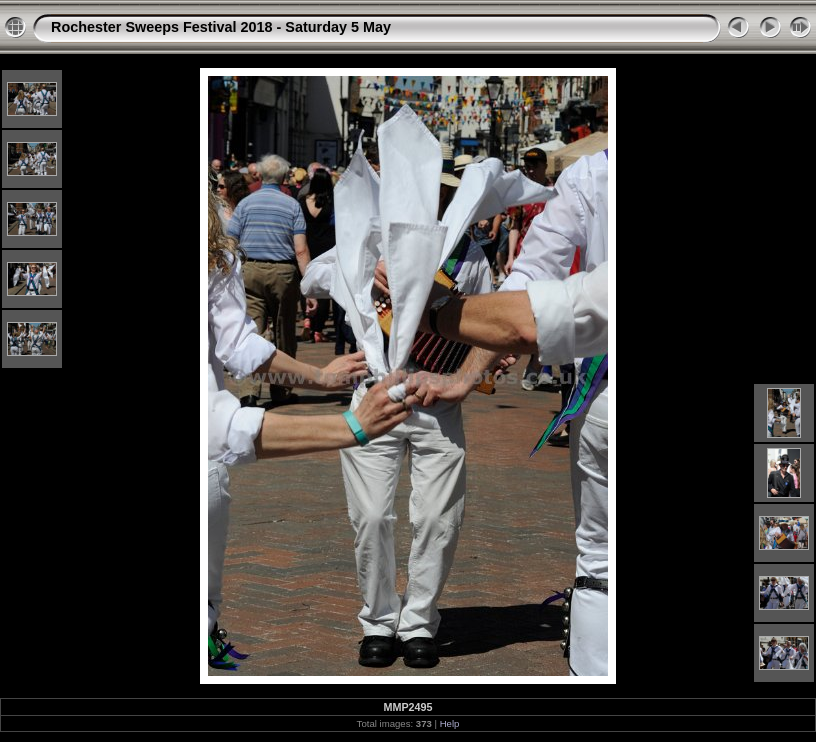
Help (450, 723)
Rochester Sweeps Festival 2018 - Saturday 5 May (221, 27)
